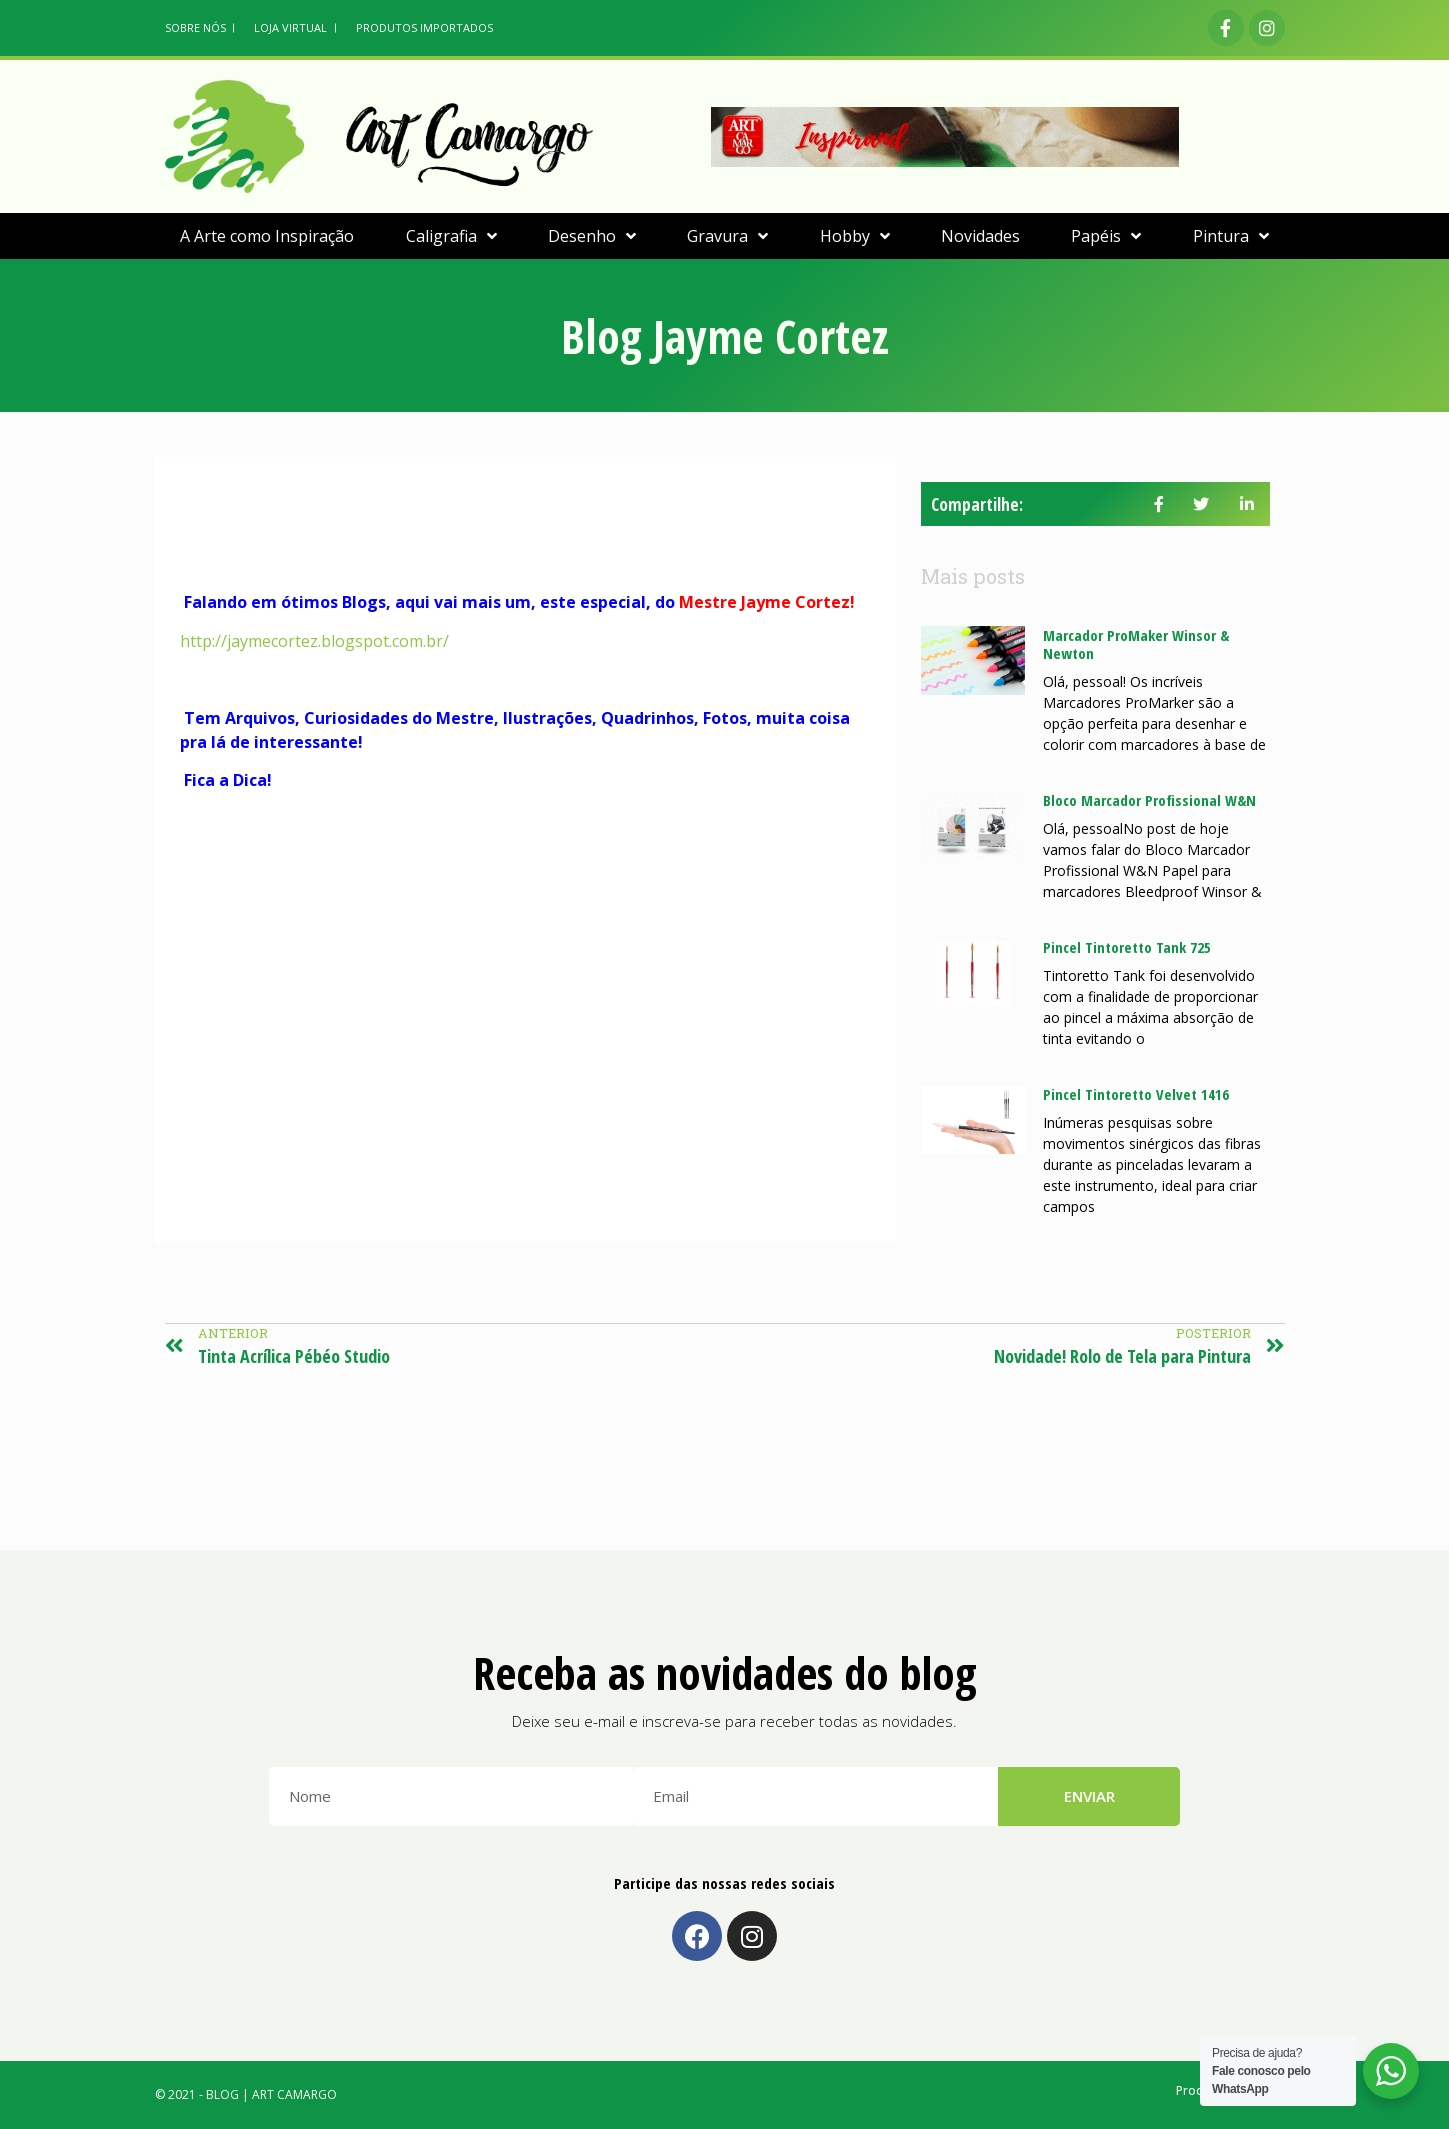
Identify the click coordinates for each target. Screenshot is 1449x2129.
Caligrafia (451, 236)
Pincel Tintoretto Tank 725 (1127, 947)
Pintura (1231, 236)
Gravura (727, 236)
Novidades (980, 236)
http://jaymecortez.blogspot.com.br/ (314, 641)
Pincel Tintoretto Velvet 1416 (1136, 1094)
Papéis (1106, 236)
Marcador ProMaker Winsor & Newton (1136, 644)
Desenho (592, 236)
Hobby (855, 236)
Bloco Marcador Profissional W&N (1149, 800)
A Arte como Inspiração (267, 236)
